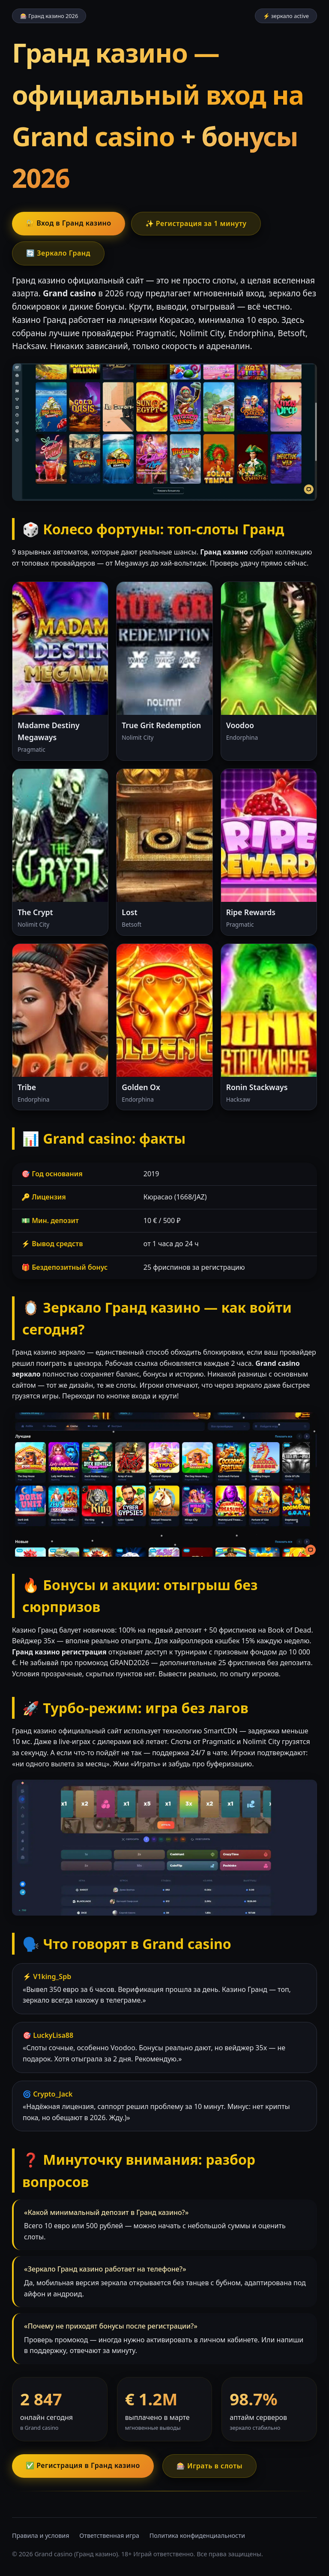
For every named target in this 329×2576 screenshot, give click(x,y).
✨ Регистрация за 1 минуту (196, 223)
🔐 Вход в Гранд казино (68, 223)
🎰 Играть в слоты (209, 2466)
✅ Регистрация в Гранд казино (83, 2465)
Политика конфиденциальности (197, 2535)
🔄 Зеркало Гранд (58, 253)
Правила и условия (40, 2535)
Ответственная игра (109, 2535)
